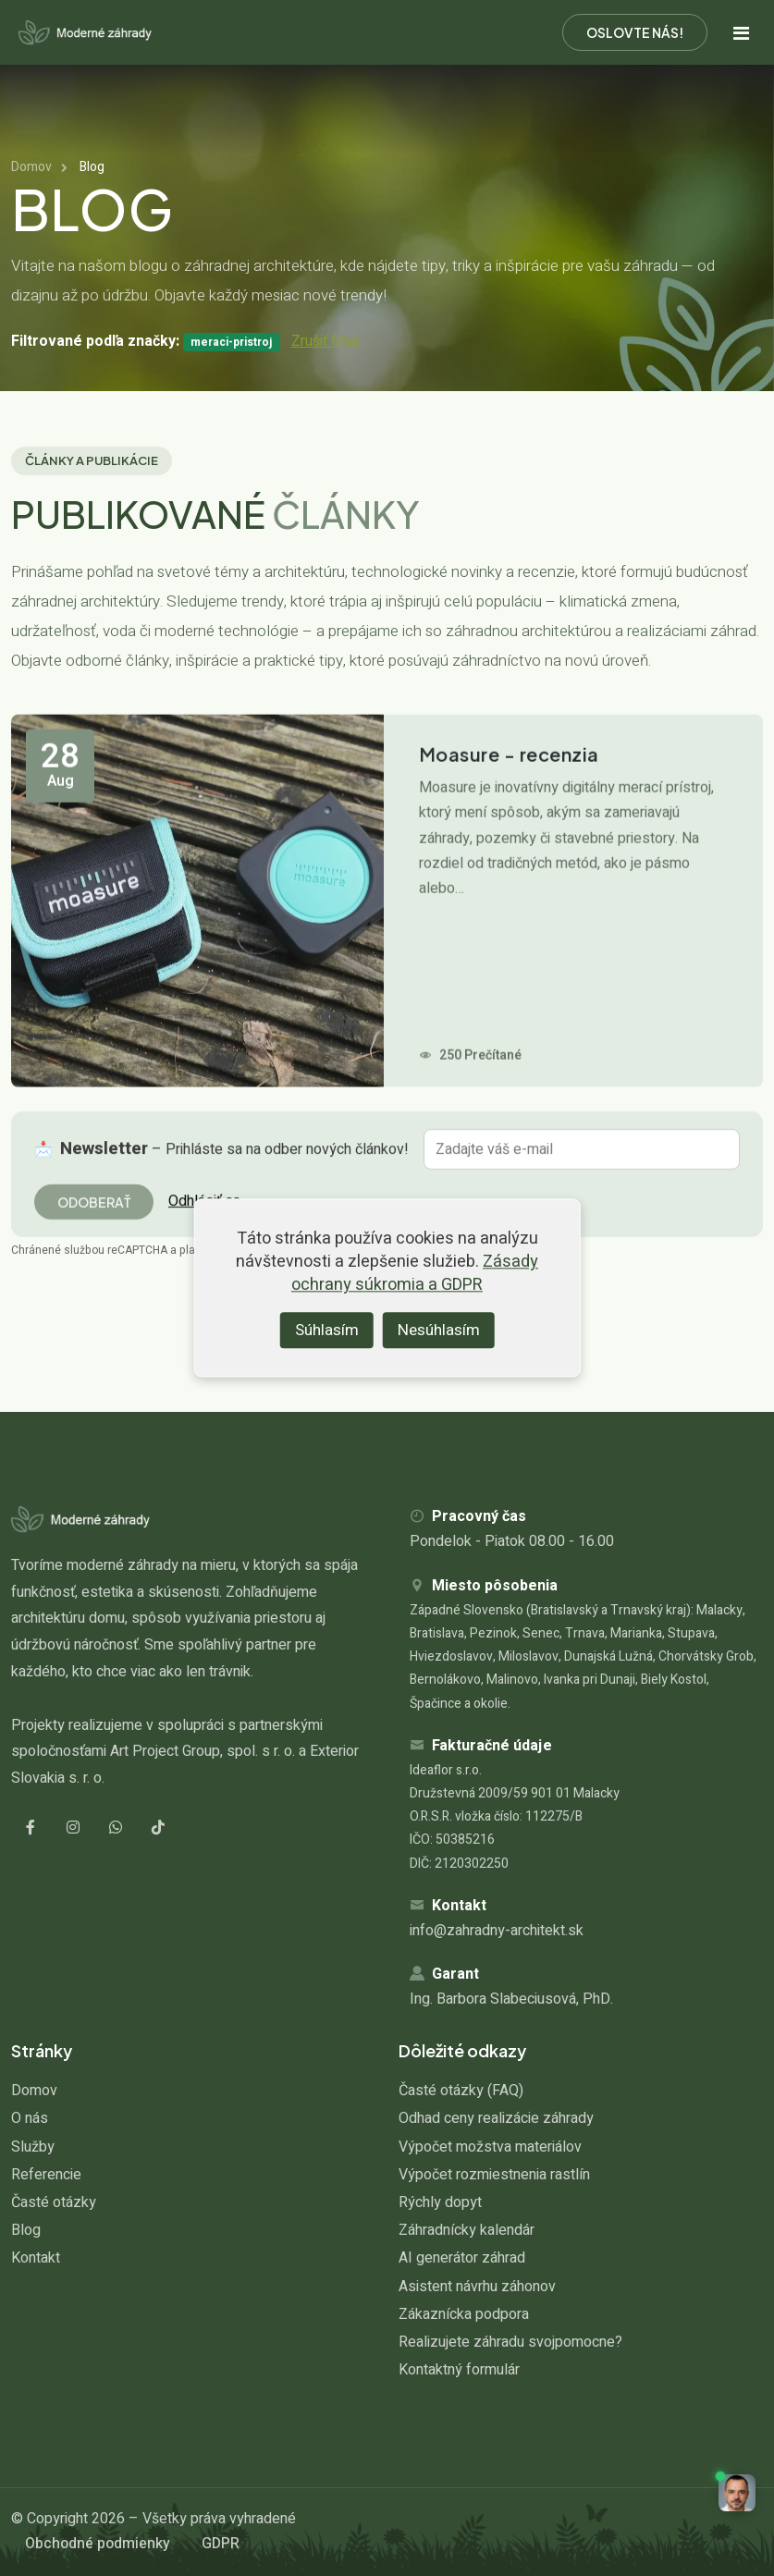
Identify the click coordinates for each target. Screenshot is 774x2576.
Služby (33, 2147)
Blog (26, 2230)
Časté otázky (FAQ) (461, 2090)
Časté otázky (53, 2202)
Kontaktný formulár (459, 2370)
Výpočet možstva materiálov (490, 2147)
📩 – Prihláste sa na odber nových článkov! (221, 1162)
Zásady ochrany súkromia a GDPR (414, 1274)
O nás (29, 2118)
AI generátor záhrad (462, 2258)
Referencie (46, 2175)
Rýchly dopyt (440, 2202)
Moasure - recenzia (509, 795)
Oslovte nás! (634, 32)
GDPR (221, 2544)
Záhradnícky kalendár (466, 2230)
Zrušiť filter (326, 341)
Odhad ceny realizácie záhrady (496, 2118)
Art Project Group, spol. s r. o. (202, 1751)
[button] (737, 2492)
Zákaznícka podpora (464, 2314)
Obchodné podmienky (97, 2544)
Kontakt (35, 2258)
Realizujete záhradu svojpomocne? (510, 2342)
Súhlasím (327, 1330)
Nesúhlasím (439, 1330)
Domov (31, 167)
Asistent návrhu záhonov (477, 2286)
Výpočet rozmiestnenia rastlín (494, 2175)
